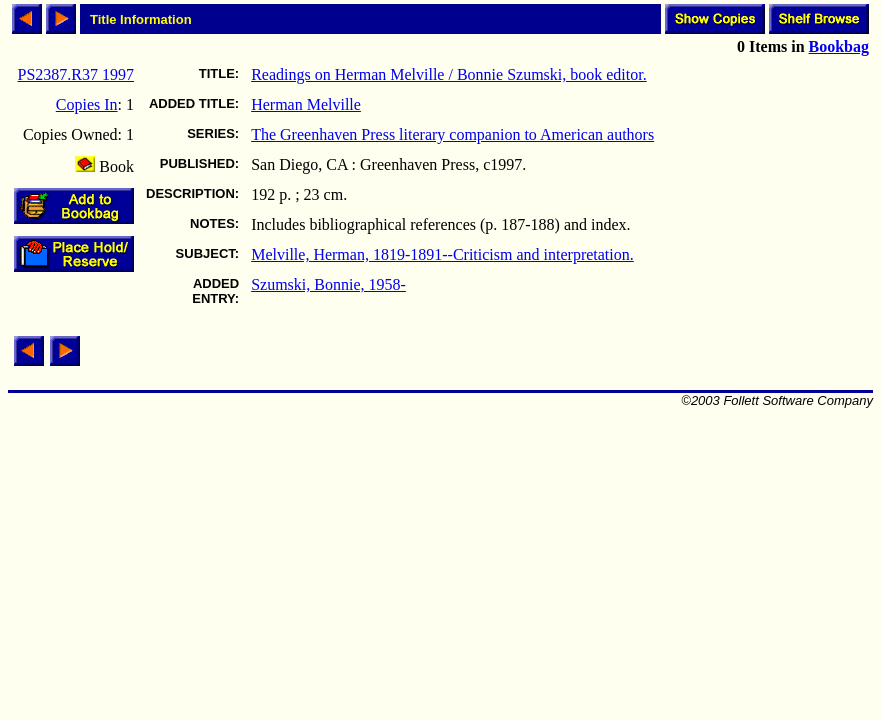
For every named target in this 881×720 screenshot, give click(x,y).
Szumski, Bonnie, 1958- (328, 284)
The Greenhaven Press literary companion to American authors (452, 134)
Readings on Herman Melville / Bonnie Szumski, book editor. (449, 74)
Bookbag (839, 46)
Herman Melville (306, 104)
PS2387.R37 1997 (76, 74)
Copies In (87, 104)
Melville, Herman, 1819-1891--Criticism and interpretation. (442, 254)
